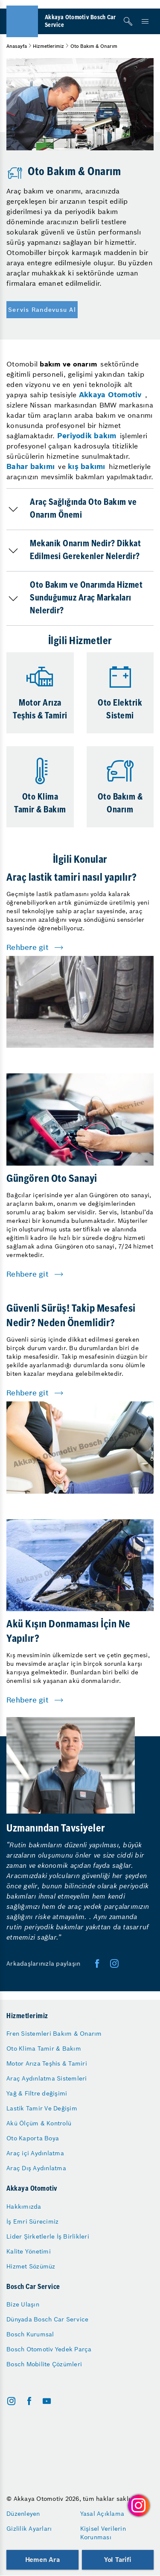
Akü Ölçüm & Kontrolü (38, 2123)
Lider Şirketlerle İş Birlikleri (47, 2236)
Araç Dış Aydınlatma (36, 2168)
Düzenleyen (23, 2513)
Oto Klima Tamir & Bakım (43, 2048)
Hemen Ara (42, 2559)
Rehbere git (27, 947)
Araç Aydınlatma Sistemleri (46, 2078)
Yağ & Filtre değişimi (36, 2093)
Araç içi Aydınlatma (35, 2153)
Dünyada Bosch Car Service (47, 2319)
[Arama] (128, 21)
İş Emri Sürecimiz (32, 2221)
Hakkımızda (23, 2206)
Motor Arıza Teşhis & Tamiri (46, 2063)
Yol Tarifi (117, 2559)
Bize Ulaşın (22, 2304)
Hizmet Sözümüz (30, 2266)
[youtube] (47, 2401)
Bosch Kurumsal (30, 2334)
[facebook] (97, 1963)
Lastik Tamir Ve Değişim (41, 2108)
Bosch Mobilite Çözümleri (44, 2364)
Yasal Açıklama (102, 2513)
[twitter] (114, 1963)
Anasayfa (16, 46)
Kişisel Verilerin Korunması (103, 2533)
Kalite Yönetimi (28, 2251)
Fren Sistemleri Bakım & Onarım (54, 2033)
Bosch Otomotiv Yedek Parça (49, 2349)
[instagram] (11, 2401)
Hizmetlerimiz (48, 46)
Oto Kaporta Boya (32, 2138)
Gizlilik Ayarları (29, 2528)
